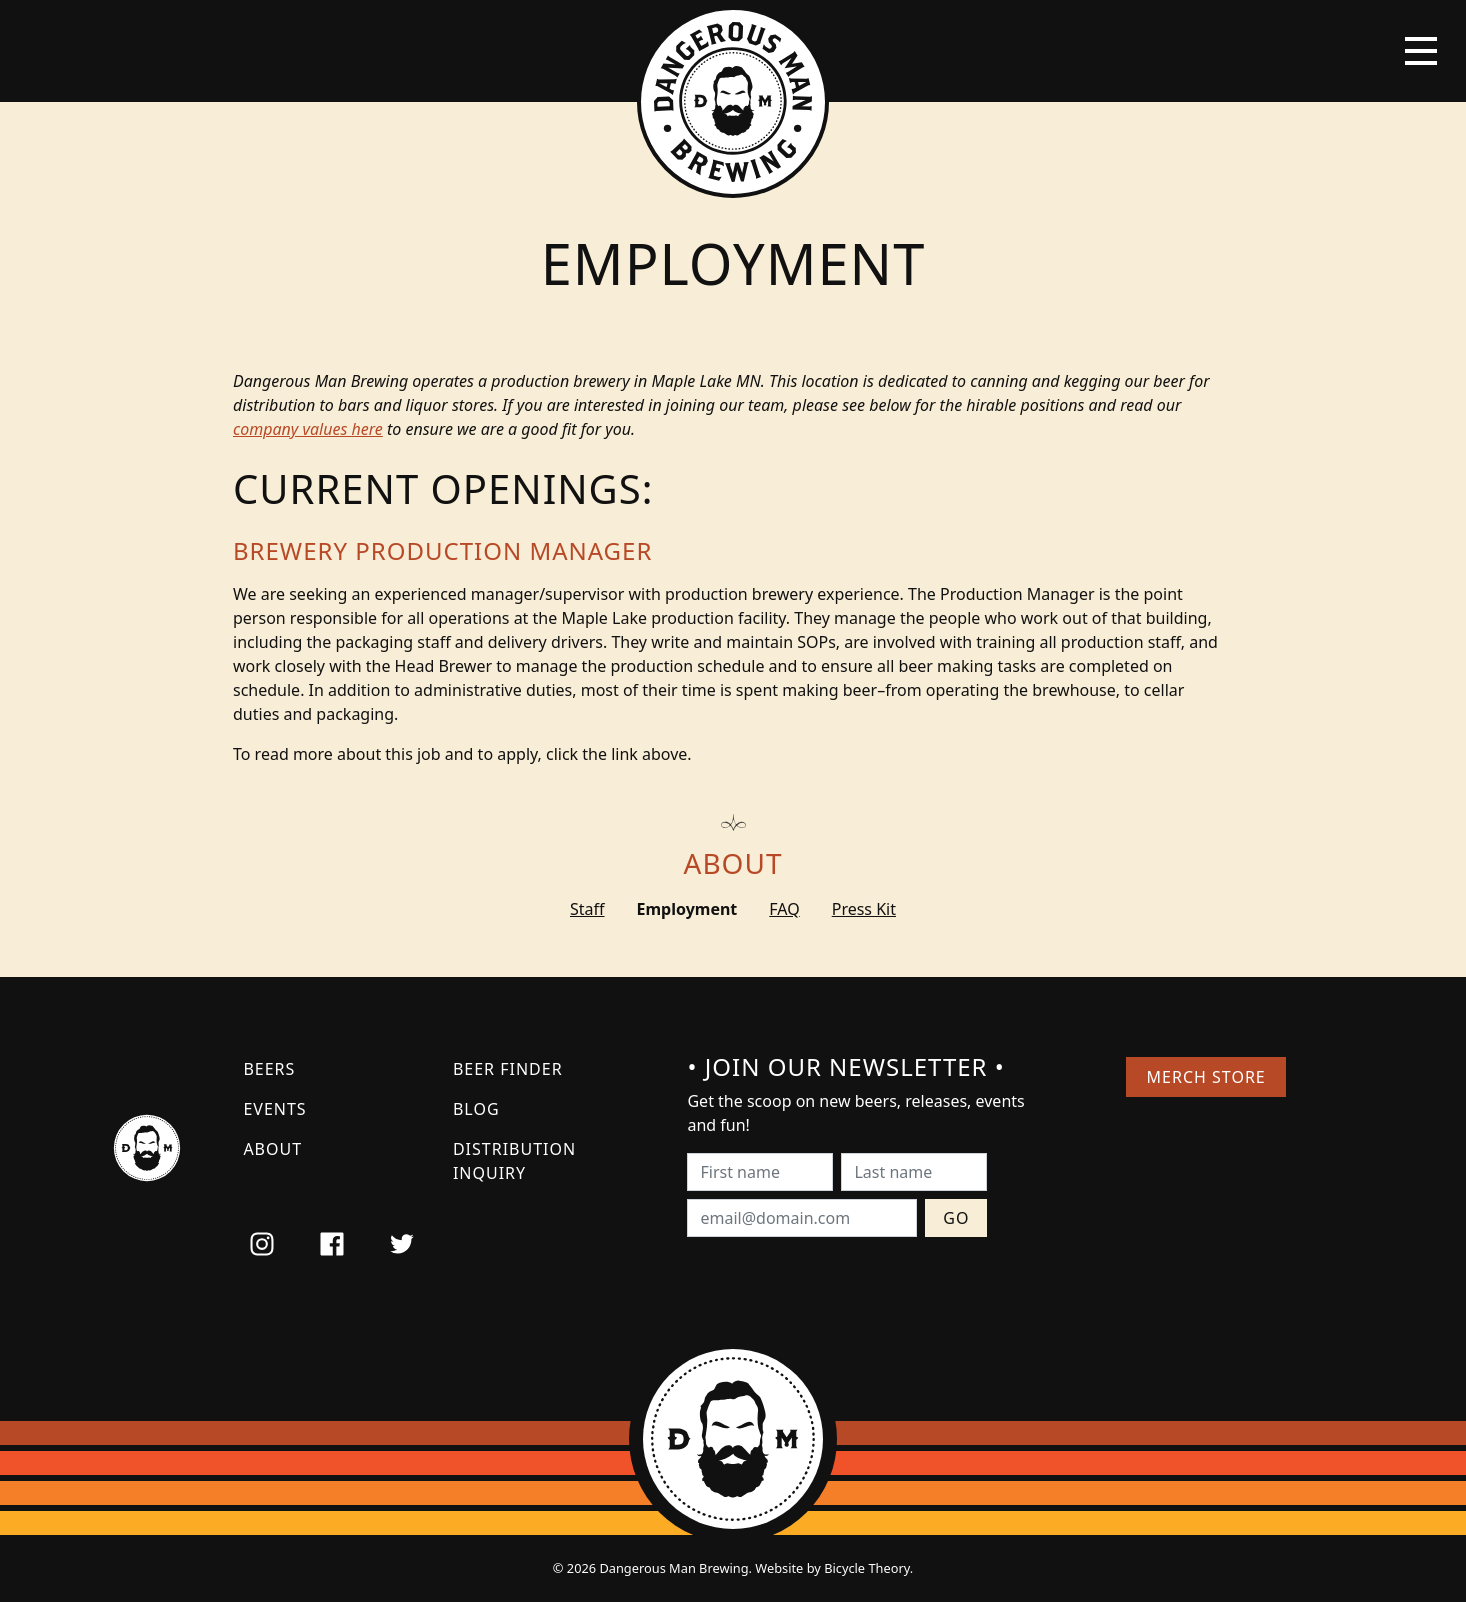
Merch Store (1206, 1077)
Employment (687, 909)
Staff (587, 909)
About (733, 863)
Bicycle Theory (867, 1568)
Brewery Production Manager (442, 550)
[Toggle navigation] (1421, 51)
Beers (269, 1069)
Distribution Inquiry (514, 1161)
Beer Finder (508, 1069)
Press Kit (864, 909)
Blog (476, 1109)
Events (274, 1109)
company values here (308, 429)
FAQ (784, 909)
